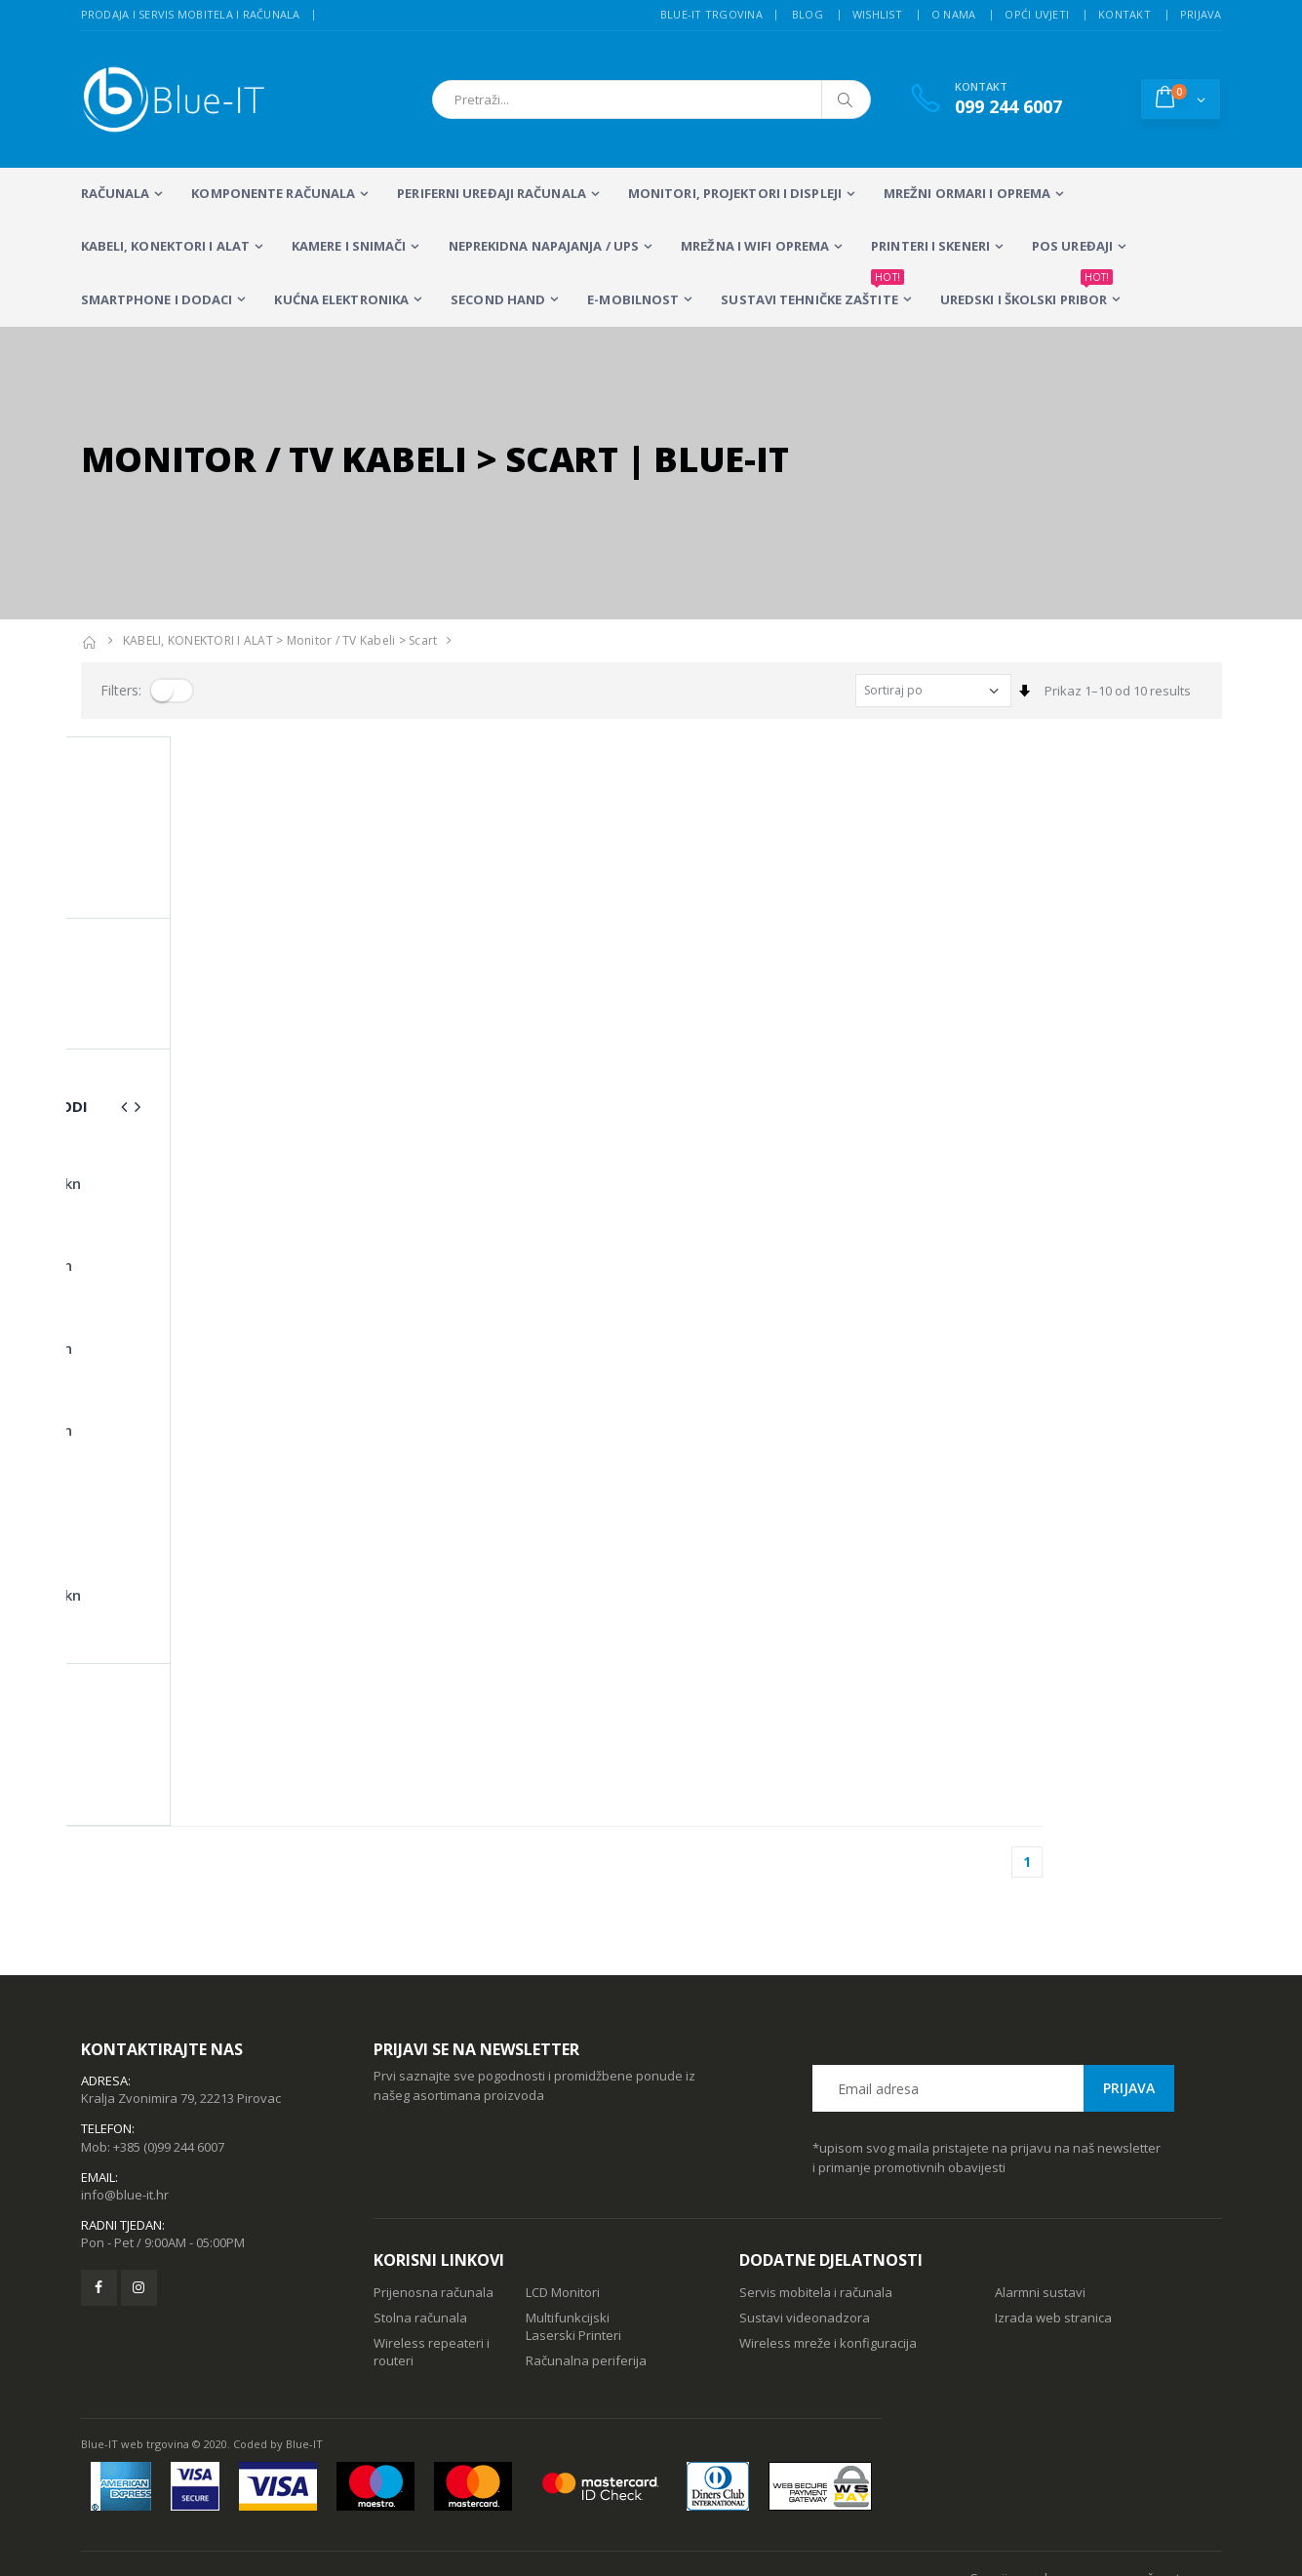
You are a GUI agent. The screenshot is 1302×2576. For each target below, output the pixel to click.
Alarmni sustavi (1040, 2191)
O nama (953, 14)
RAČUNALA (115, 193)
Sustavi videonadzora (804, 2217)
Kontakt (1124, 14)
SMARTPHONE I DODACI (157, 299)
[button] (1180, 98)
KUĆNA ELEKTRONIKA (341, 299)
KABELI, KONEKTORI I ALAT (165, 246)
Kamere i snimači (349, 246)
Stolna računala (420, 2217)
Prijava (1201, 14)
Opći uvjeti (1037, 14)
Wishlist (877, 14)
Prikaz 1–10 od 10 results (1118, 690)
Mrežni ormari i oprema (967, 193)
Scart (423, 640)
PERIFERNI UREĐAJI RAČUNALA (491, 193)
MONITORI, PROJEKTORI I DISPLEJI (735, 193)
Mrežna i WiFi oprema (755, 246)
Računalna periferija (586, 2260)
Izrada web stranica (1053, 2217)
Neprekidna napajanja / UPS (544, 246)
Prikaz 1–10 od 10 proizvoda (164, 772)
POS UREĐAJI (1072, 246)
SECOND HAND (498, 299)
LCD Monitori (563, 2191)
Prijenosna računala (433, 2191)
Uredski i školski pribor (1026, 290)
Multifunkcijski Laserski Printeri (573, 2225)
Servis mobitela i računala (815, 2191)
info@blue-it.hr (125, 2094)
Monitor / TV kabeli (341, 640)
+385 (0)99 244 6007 (168, 2046)
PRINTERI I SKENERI (930, 246)
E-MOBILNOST (633, 299)
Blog (807, 14)
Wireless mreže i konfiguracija (828, 2242)
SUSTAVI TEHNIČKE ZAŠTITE (812, 290)
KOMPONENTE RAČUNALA (273, 193)
